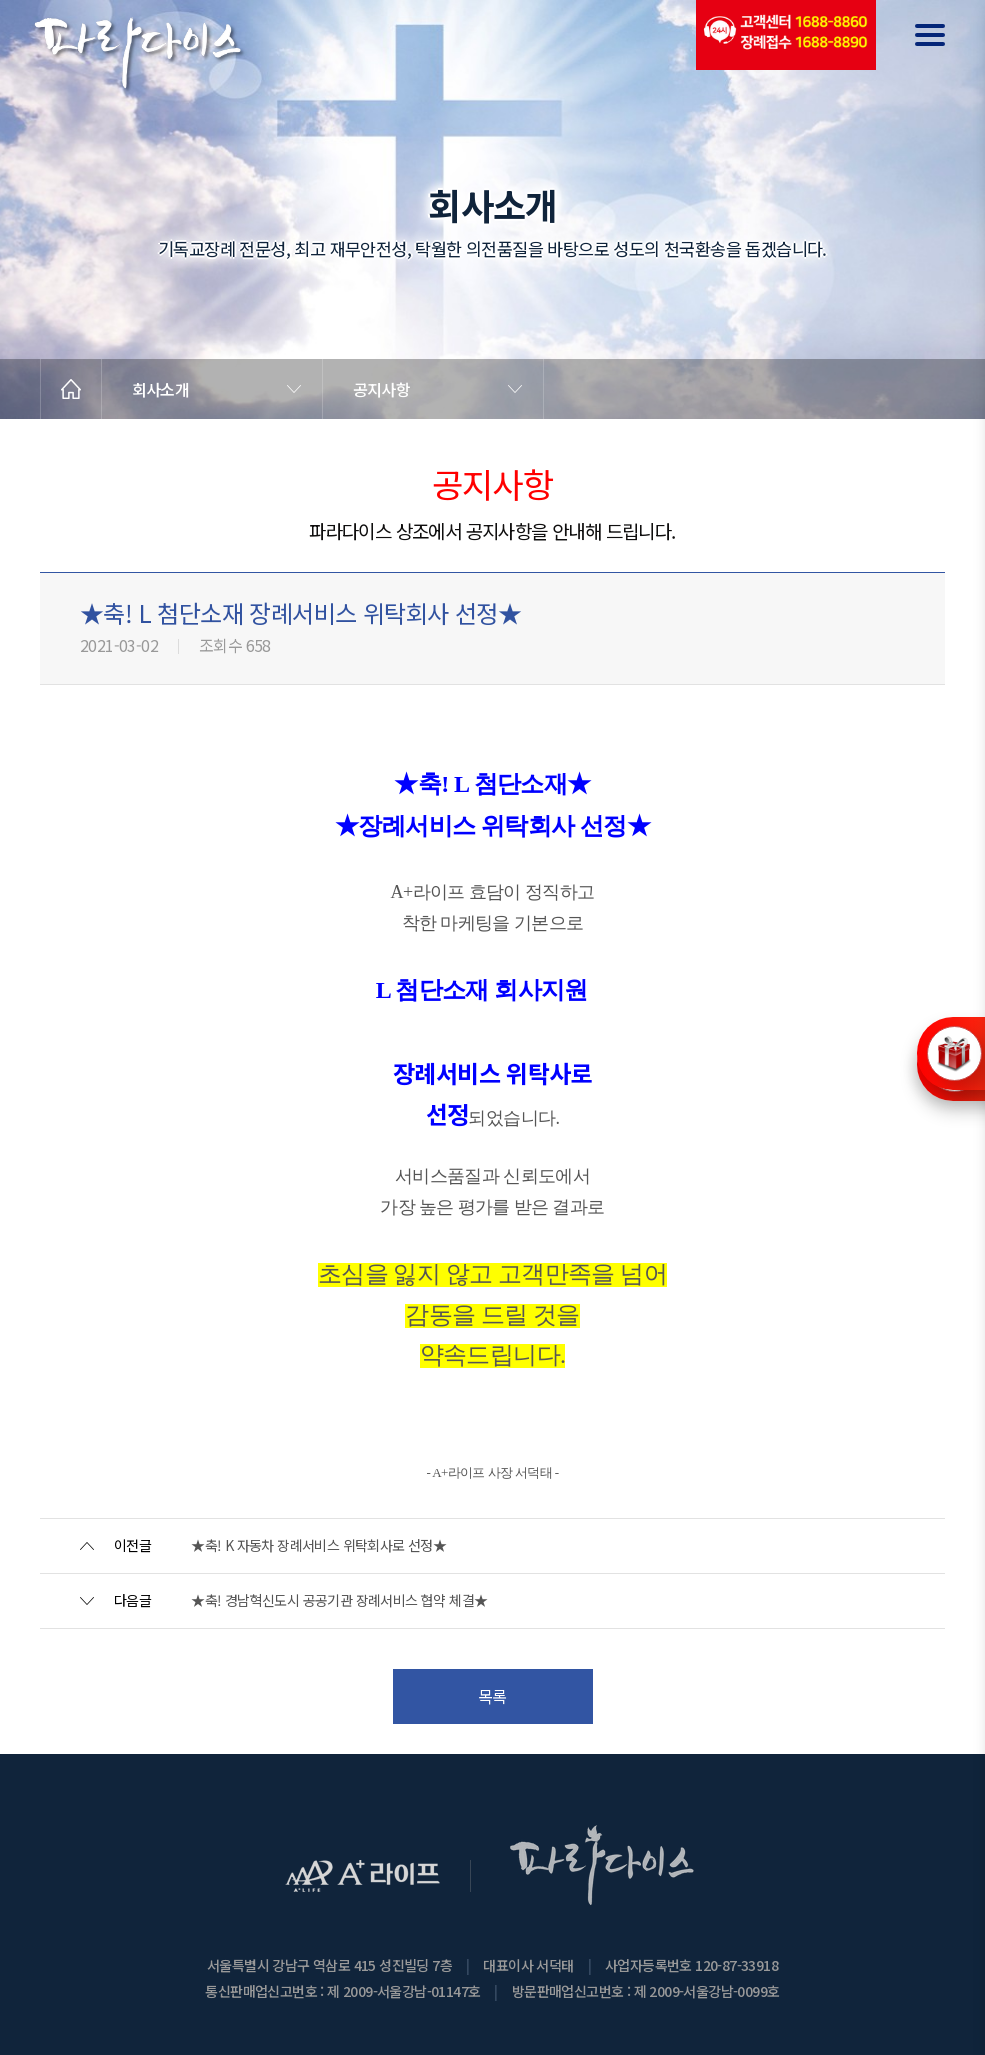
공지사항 (381, 389)
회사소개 (160, 389)
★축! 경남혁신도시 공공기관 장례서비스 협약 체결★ (339, 1600)
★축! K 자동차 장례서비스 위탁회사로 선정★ (318, 1545)
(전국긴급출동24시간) (785, 35)
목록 (492, 1696)
